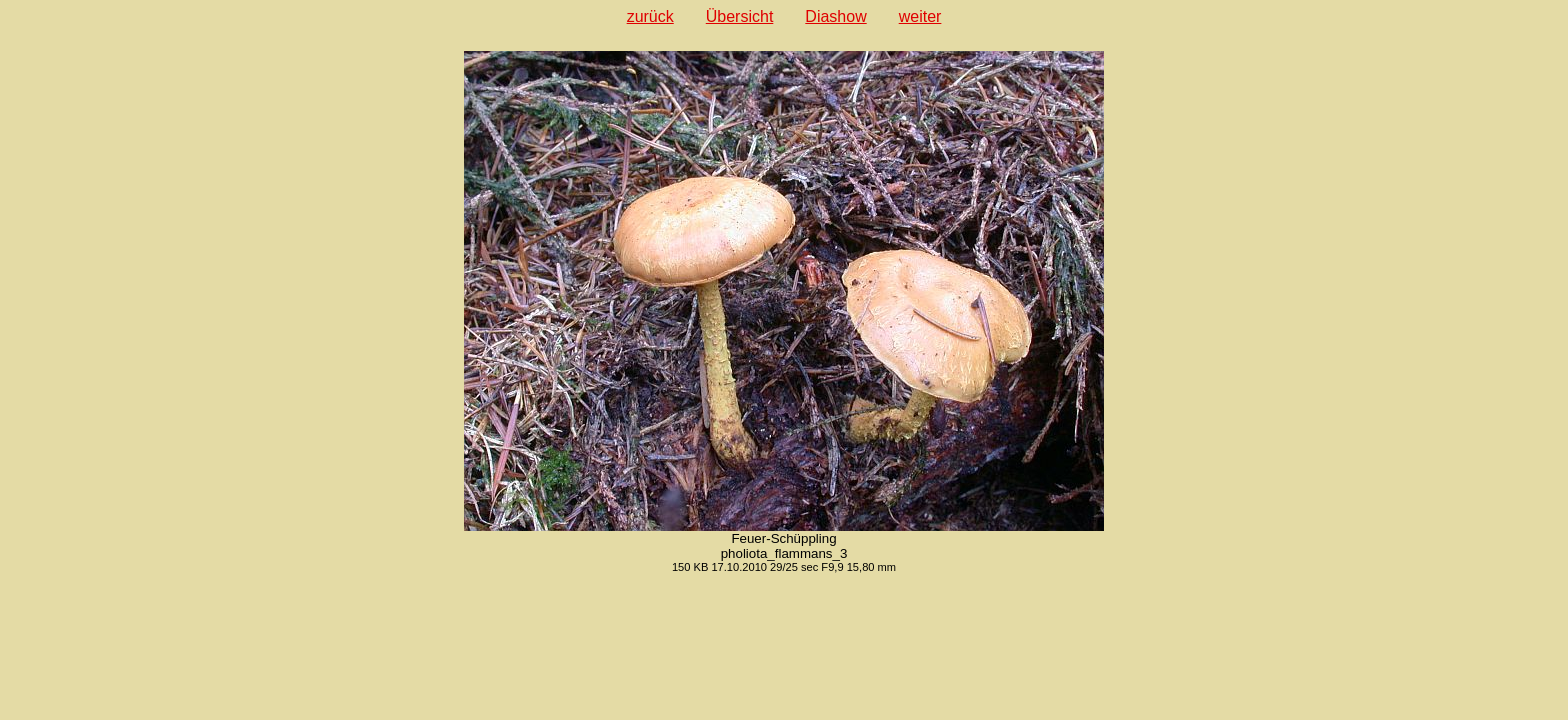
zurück (650, 16)
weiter (920, 16)
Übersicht (740, 16)
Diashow (835, 16)
